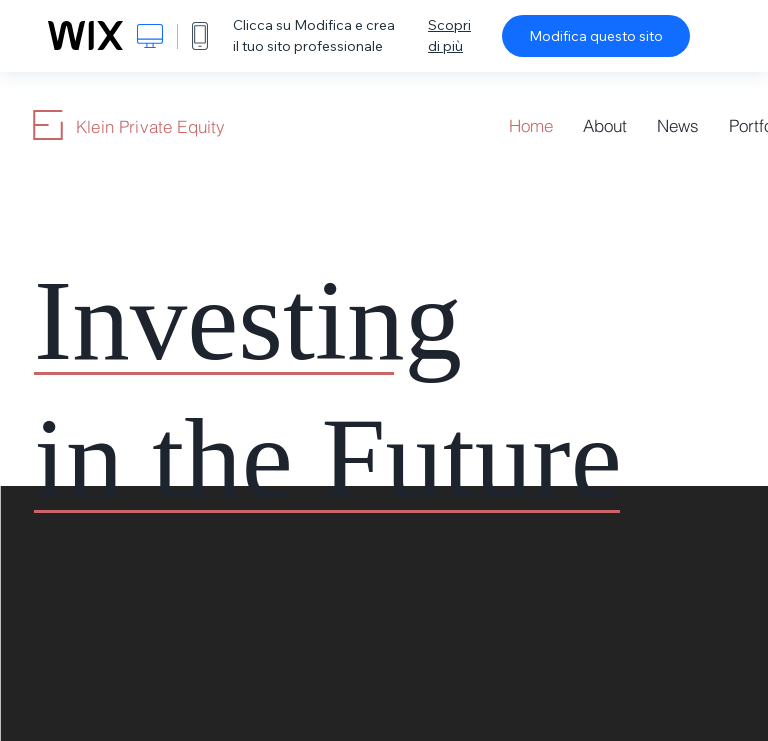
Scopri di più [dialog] (449, 35)
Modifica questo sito (596, 36)
